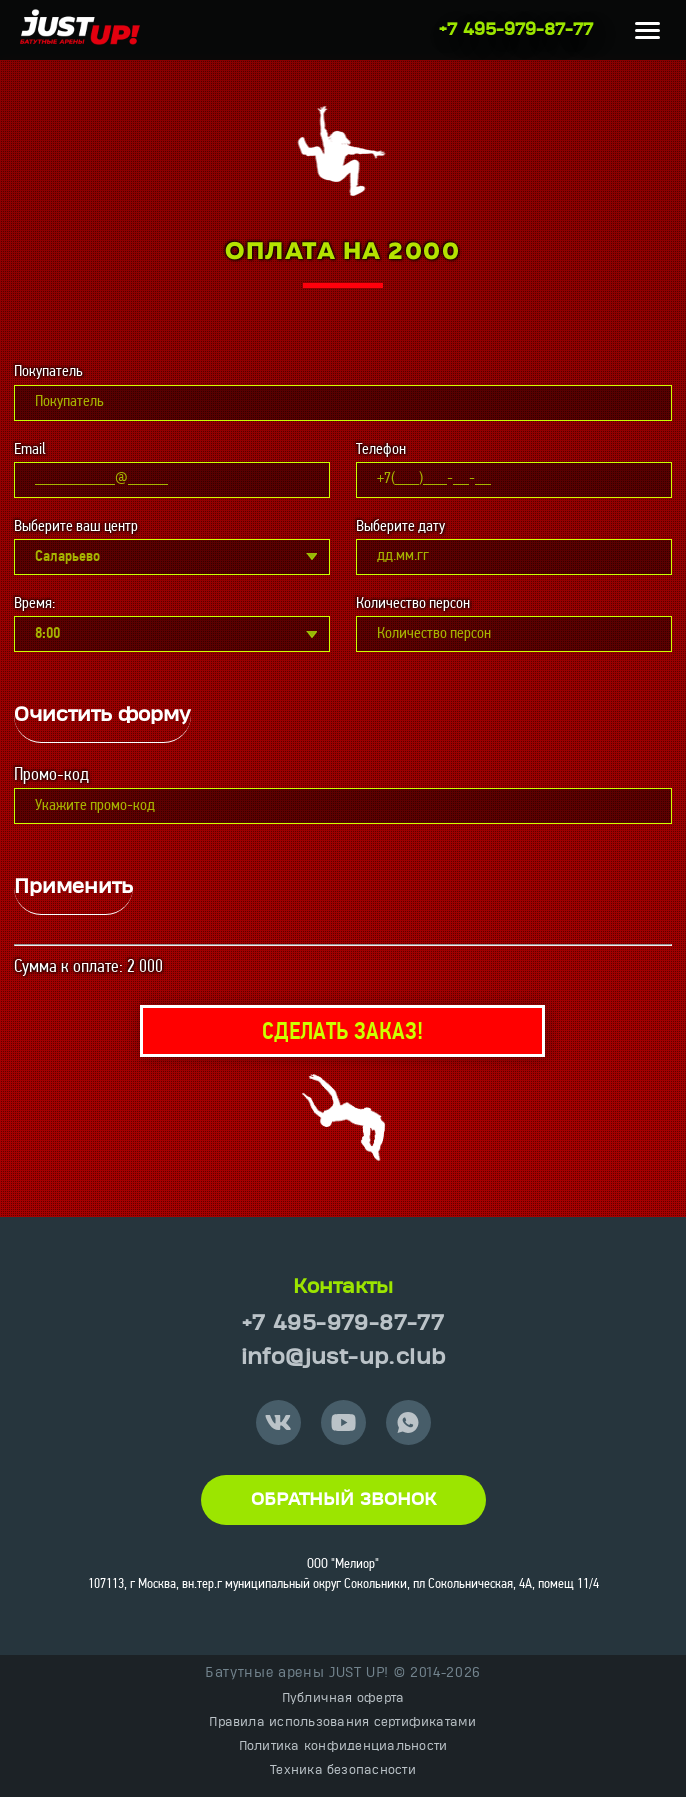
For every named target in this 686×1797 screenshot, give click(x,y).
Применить (73, 887)
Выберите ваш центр (76, 527)
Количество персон (413, 604)
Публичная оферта (343, 1698)
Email (30, 450)
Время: (34, 604)
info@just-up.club (343, 1357)
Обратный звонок (343, 1500)
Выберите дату (400, 527)
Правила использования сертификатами (342, 1722)
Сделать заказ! (342, 1033)
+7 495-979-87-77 (516, 30)
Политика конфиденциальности (343, 1746)
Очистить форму (102, 715)
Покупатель (48, 372)
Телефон (381, 450)
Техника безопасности (343, 1770)
